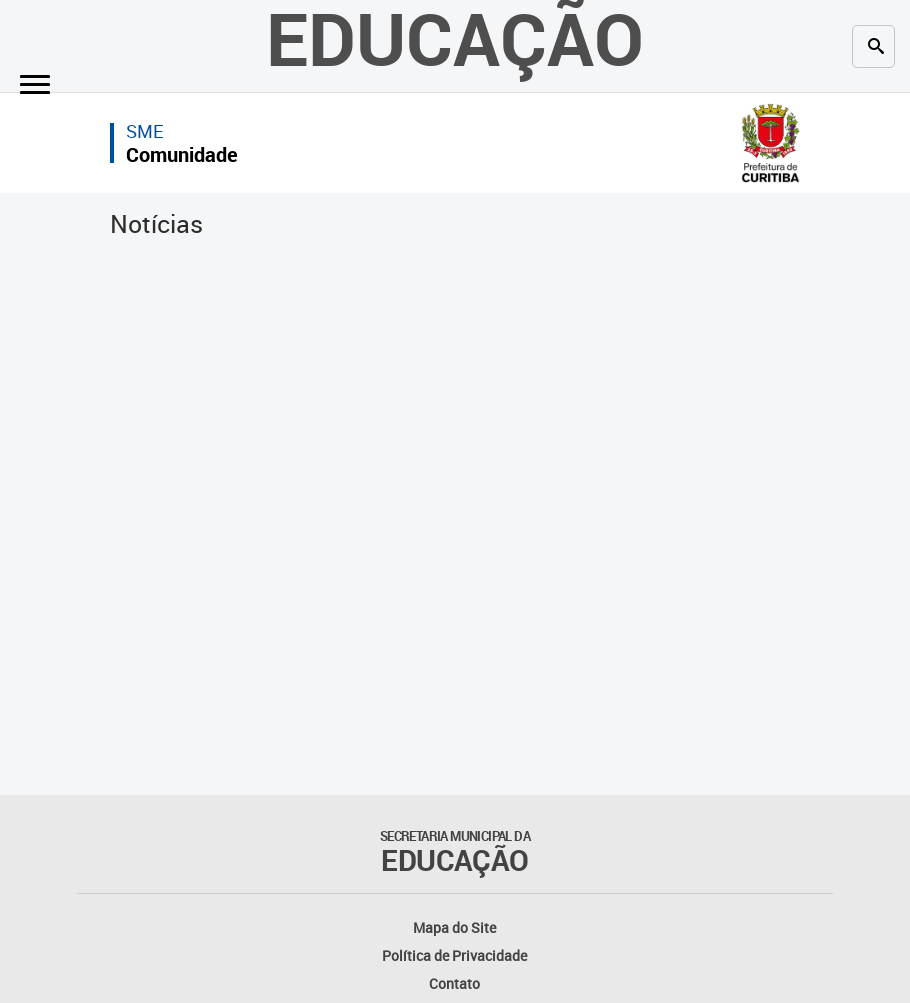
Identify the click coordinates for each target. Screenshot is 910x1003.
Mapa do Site (454, 927)
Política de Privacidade (454, 955)
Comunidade (182, 154)
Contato (454, 983)
